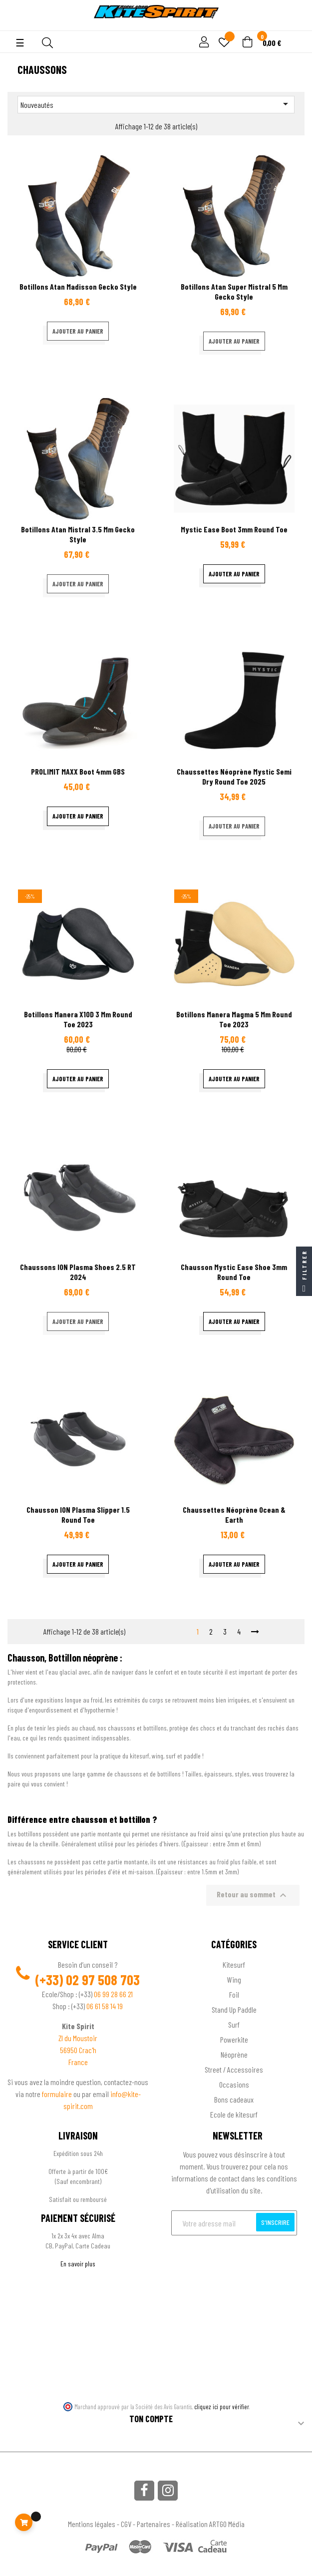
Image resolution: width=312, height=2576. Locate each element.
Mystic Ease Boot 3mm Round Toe (234, 529)
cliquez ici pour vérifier (221, 2407)
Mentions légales (91, 2524)
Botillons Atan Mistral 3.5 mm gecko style (78, 534)
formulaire (57, 2094)
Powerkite (234, 2039)
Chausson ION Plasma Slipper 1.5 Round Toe (78, 1514)
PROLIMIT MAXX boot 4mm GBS (78, 771)
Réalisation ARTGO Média (210, 2524)
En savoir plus (77, 2263)
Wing (234, 1979)
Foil (234, 1994)
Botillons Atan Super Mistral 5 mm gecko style (234, 291)
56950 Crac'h (78, 2050)
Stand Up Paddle (234, 2009)
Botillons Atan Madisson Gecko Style (78, 286)
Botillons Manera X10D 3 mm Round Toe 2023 (78, 1019)
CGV (126, 2524)
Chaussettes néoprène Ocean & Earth (234, 1514)
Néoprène (234, 2054)
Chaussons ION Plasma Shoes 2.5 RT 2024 (78, 1272)
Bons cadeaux (234, 2099)
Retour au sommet (253, 1895)
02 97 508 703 (103, 1979)
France (78, 2062)
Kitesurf (234, 1964)
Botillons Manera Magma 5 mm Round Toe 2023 (234, 1019)
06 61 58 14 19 (104, 2006)
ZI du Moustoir (77, 2038)
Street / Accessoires (234, 2069)
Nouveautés (156, 104)
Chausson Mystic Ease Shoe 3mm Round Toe (234, 1272)
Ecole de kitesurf (234, 2114)
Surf (234, 2024)
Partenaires (153, 2524)
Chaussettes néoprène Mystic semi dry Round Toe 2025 (234, 776)
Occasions (234, 2084)
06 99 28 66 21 (113, 1994)
